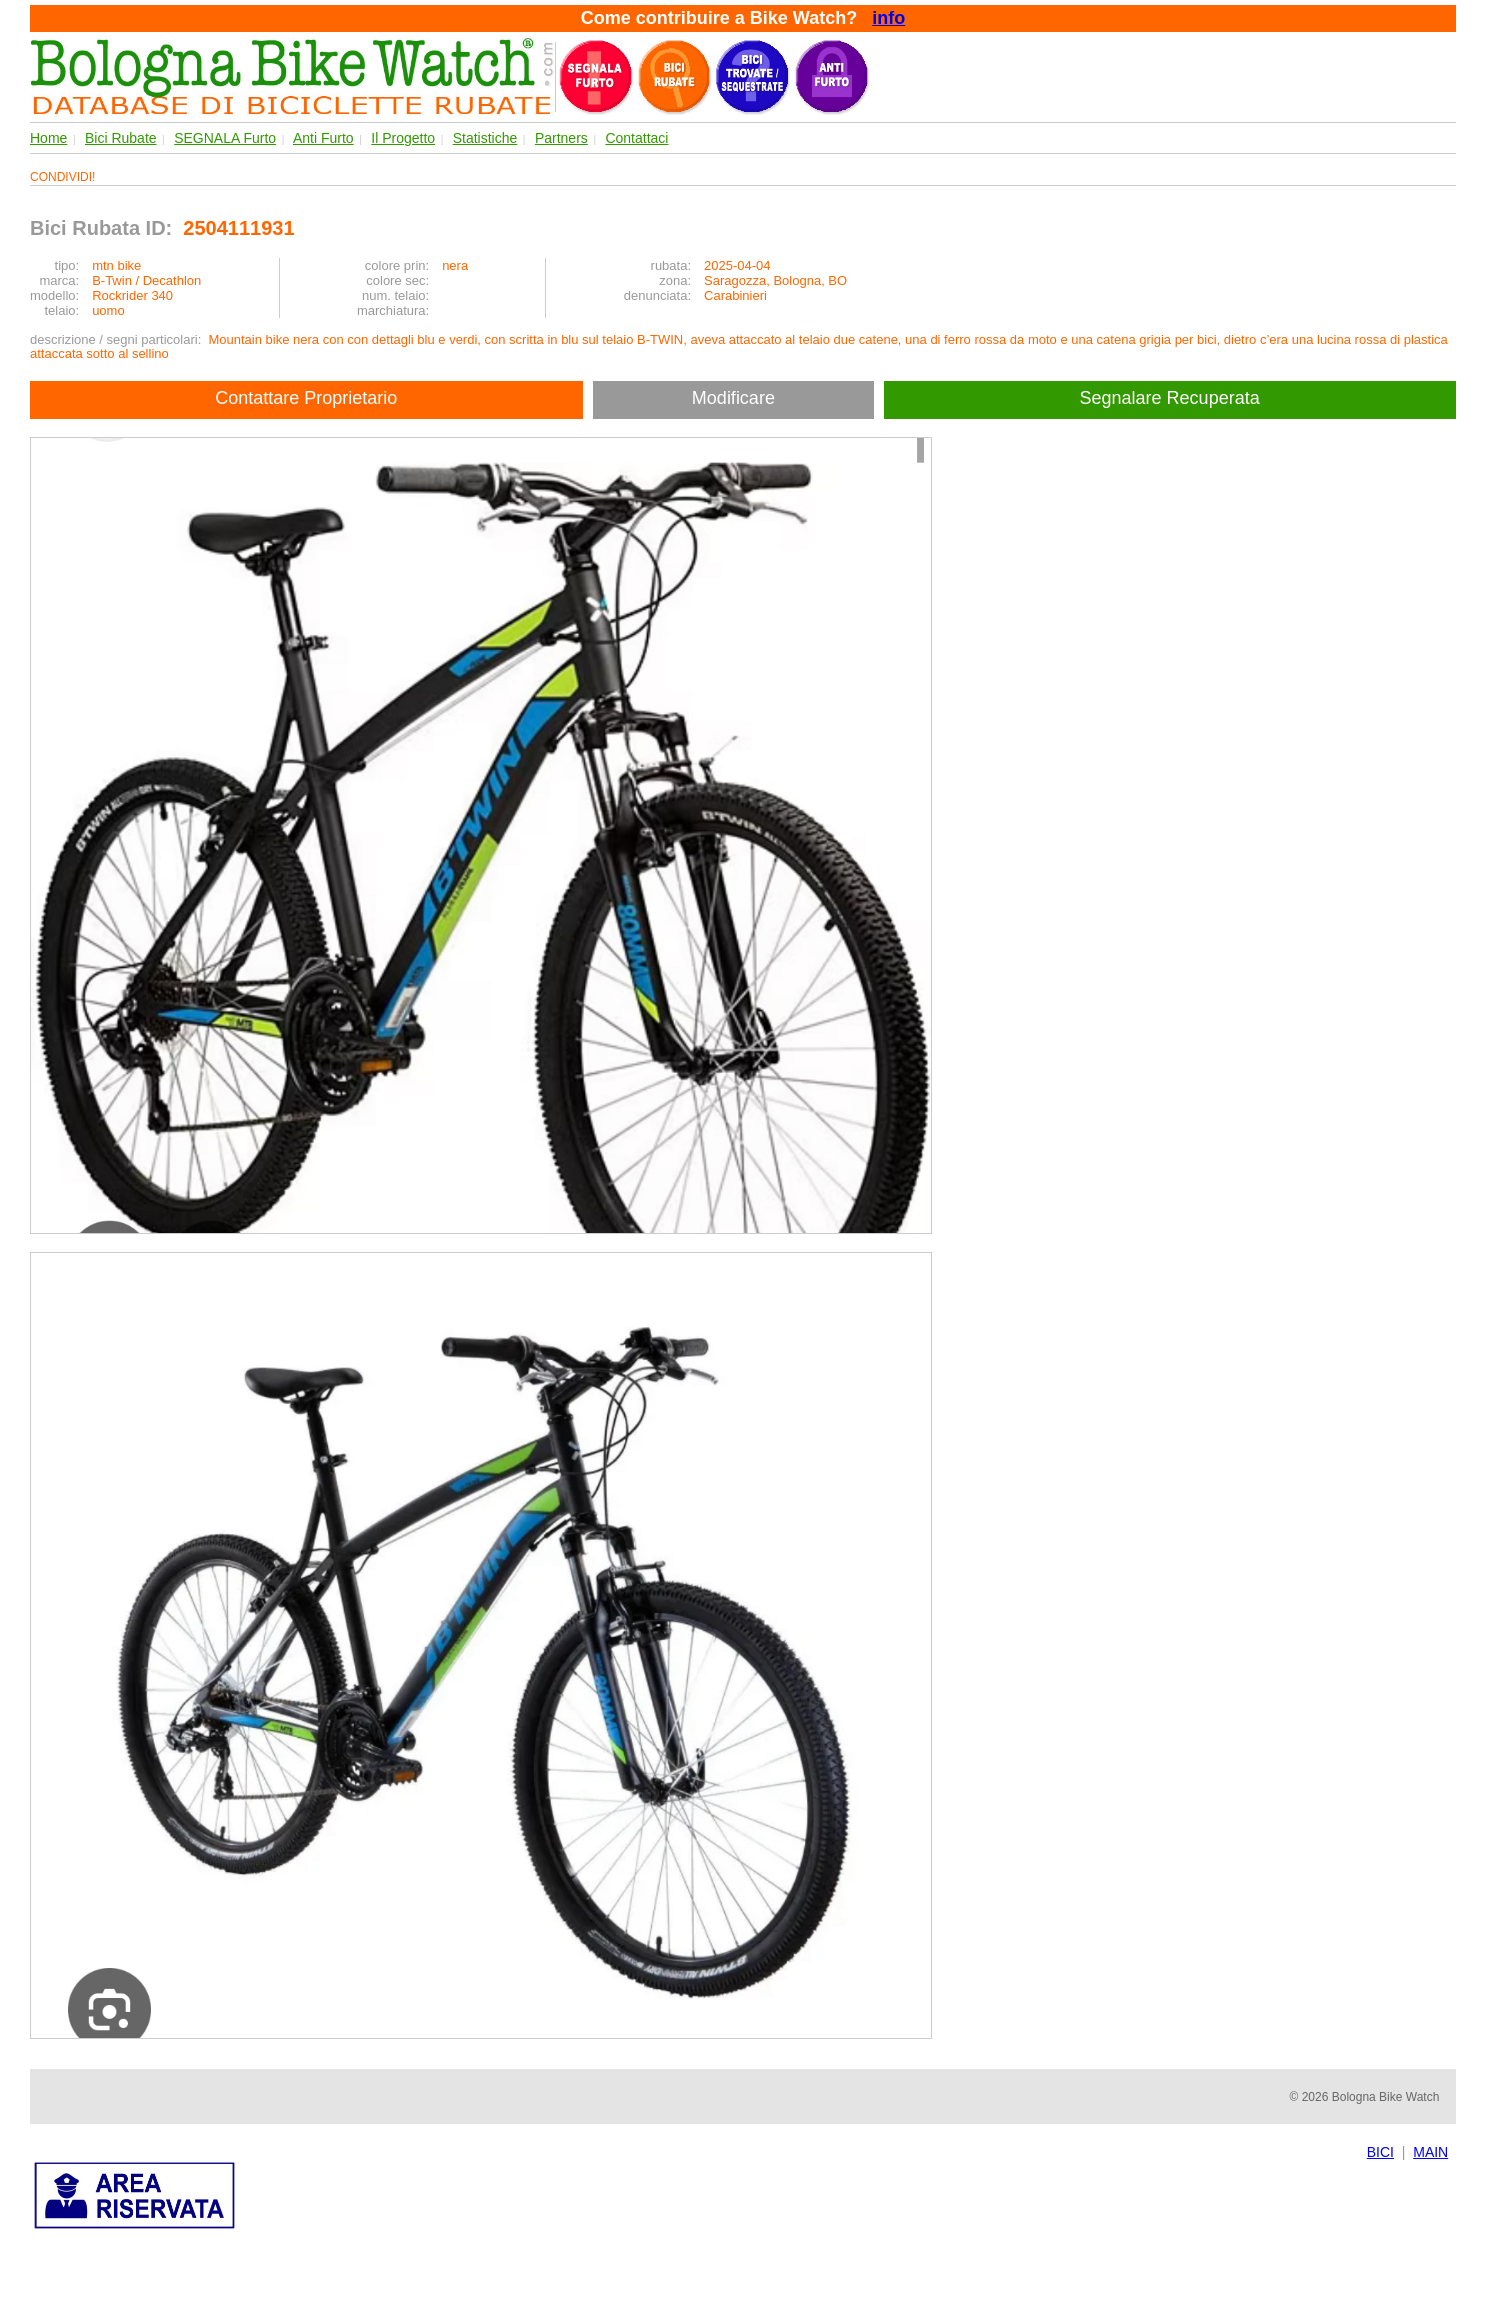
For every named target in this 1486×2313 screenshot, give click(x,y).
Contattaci (636, 138)
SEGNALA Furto (225, 138)
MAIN (1430, 2152)
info (888, 18)
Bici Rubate (121, 138)
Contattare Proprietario (306, 398)
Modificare (733, 398)
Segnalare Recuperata (1172, 398)
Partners (561, 138)
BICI (1380, 2152)
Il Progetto (403, 138)
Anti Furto (323, 138)
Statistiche (485, 138)
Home (48, 138)
